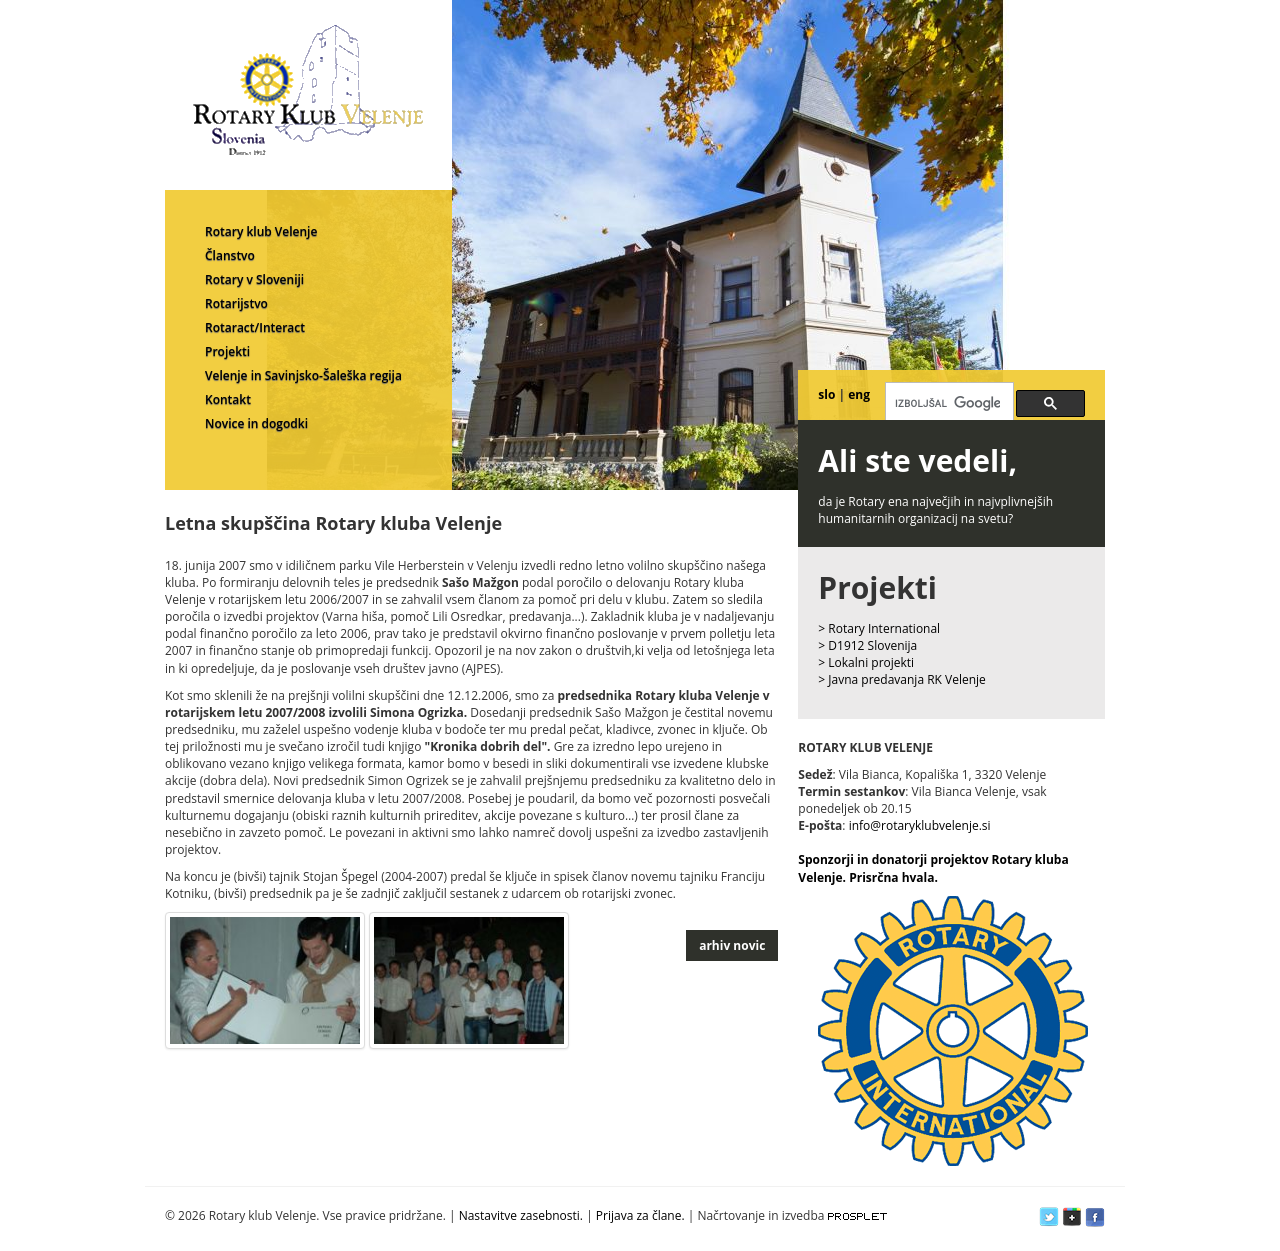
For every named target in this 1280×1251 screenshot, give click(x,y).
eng (859, 394)
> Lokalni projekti (866, 662)
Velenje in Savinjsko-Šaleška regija (303, 375)
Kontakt (228, 399)
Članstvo (230, 255)
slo (826, 394)
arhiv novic (732, 945)
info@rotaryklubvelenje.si (920, 825)
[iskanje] (947, 403)
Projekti (227, 351)
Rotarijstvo (236, 303)
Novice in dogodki (256, 423)
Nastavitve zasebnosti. (521, 1215)
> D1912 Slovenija (867, 645)
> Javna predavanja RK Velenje (902, 679)
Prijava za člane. (640, 1215)
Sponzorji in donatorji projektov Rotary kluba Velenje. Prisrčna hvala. (933, 868)
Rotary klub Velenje (261, 231)
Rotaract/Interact (255, 327)
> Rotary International (879, 628)
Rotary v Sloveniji (254, 279)
